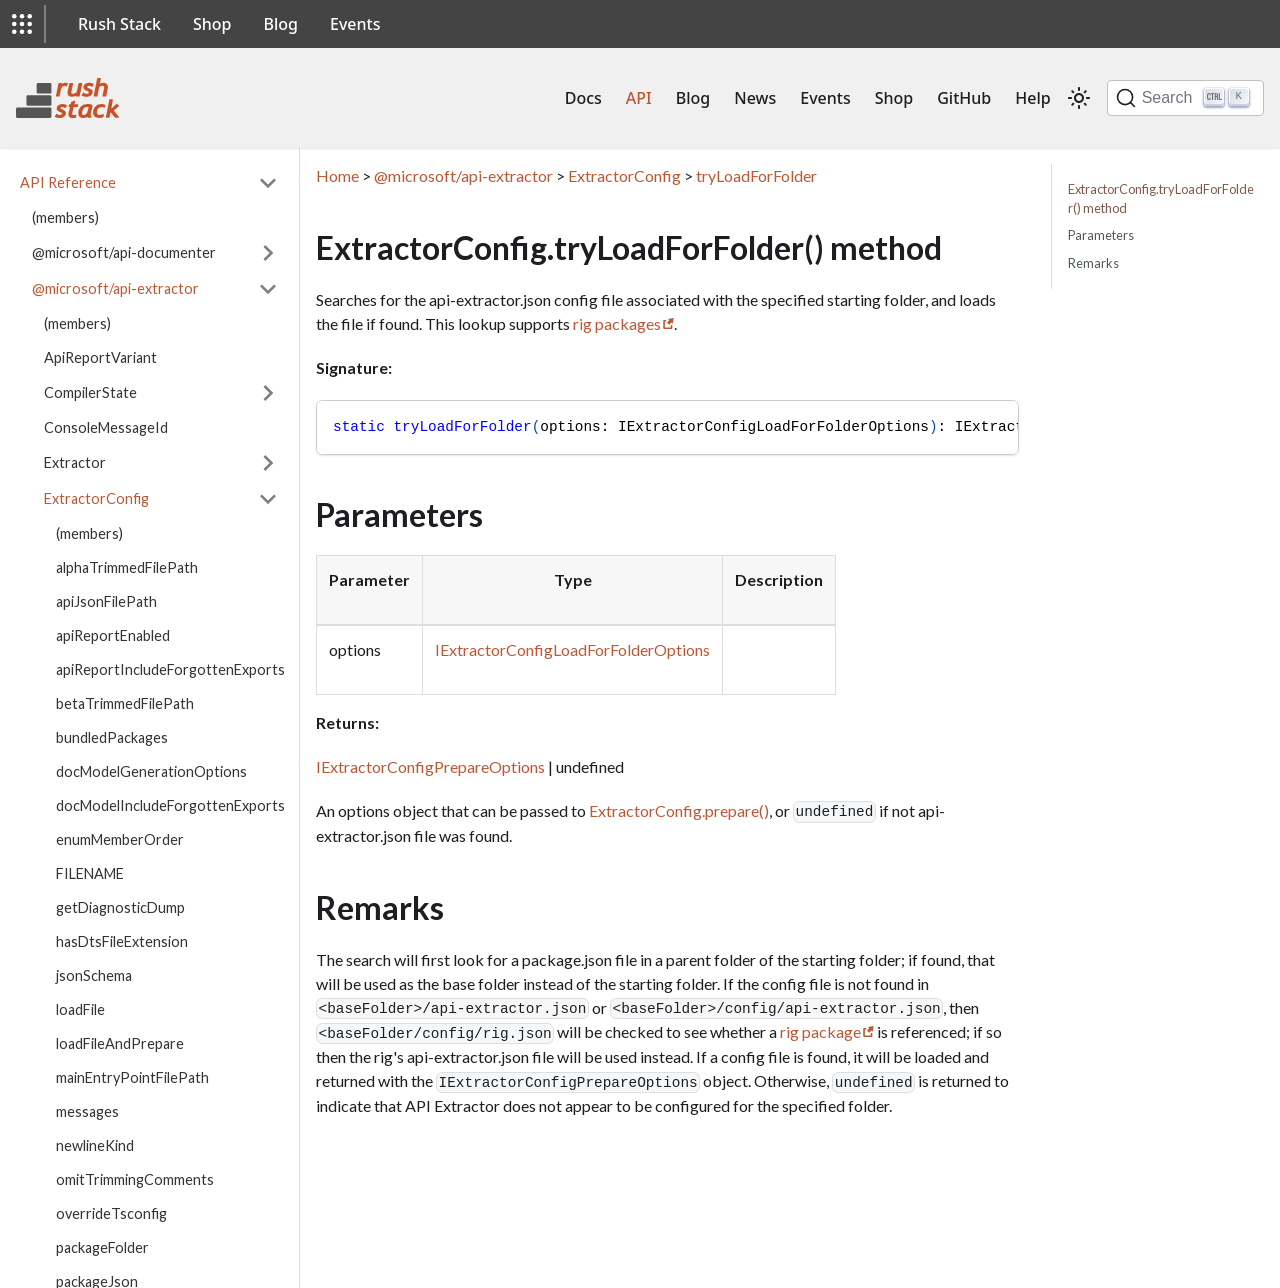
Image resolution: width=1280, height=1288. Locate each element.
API (639, 98)
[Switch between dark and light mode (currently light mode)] (1079, 98)
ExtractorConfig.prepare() (679, 810)
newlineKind (95, 1145)
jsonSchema (94, 975)
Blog (281, 24)
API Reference (68, 182)
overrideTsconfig (111, 1213)
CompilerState (90, 392)
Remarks (1093, 263)
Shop (212, 24)
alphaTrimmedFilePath (127, 567)
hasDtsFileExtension (122, 941)
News (755, 98)
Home (337, 175)
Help (1032, 98)
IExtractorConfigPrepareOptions (430, 766)
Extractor (75, 462)
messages (87, 1111)
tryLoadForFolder (756, 175)
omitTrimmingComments (135, 1179)
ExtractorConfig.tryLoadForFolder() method (1161, 198)
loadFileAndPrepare (120, 1043)
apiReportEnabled (113, 635)
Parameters (1101, 235)
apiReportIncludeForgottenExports (170, 669)
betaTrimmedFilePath (125, 703)
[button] (22, 24)
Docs (583, 98)
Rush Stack (119, 24)
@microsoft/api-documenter (124, 252)
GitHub (964, 98)
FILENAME (90, 873)
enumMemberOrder (120, 839)
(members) (65, 217)
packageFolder (102, 1247)
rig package (820, 1031)
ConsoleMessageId (106, 427)
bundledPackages (112, 737)
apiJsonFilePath (106, 601)
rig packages (617, 323)
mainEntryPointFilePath (132, 1077)
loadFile (80, 1009)
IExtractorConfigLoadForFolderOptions (572, 649)
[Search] (1185, 98)
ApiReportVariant (100, 357)
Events (355, 24)
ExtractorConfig (96, 498)
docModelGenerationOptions (151, 771)
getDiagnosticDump (120, 907)
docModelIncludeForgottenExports (170, 805)
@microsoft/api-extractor (115, 288)
